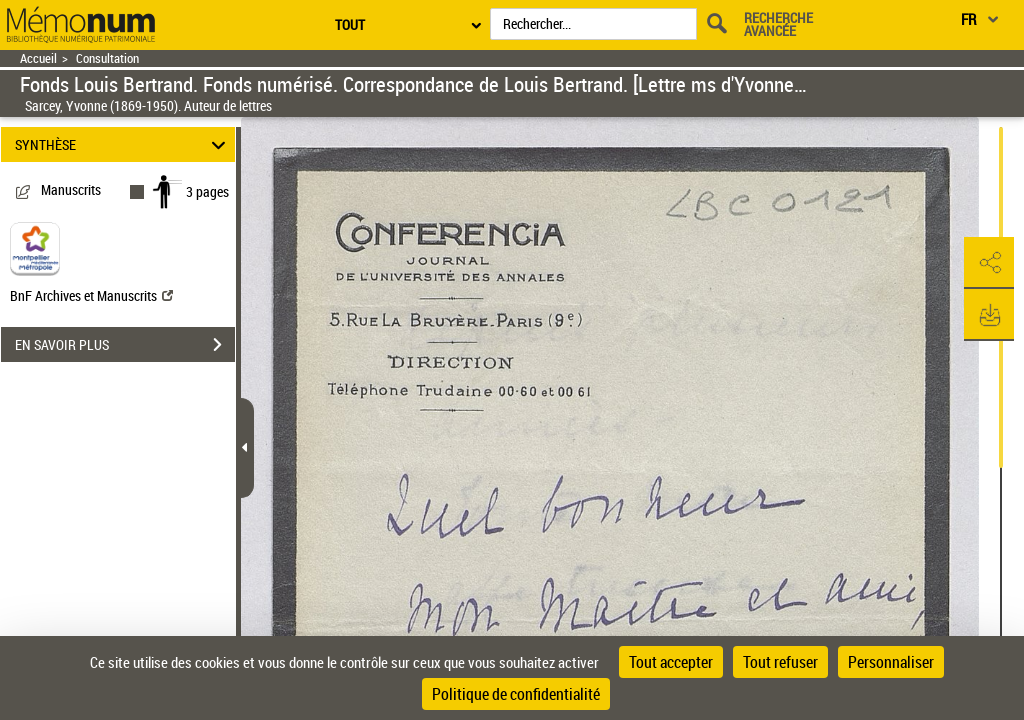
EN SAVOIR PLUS (125, 345)
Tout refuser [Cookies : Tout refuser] (780, 662)
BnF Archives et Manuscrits (91, 295)
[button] (989, 263)
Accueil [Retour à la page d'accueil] (38, 58)
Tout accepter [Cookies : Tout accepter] (671, 662)
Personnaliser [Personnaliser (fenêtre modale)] (891, 662)
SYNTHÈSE (123, 144)
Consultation (107, 58)
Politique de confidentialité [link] (516, 694)
